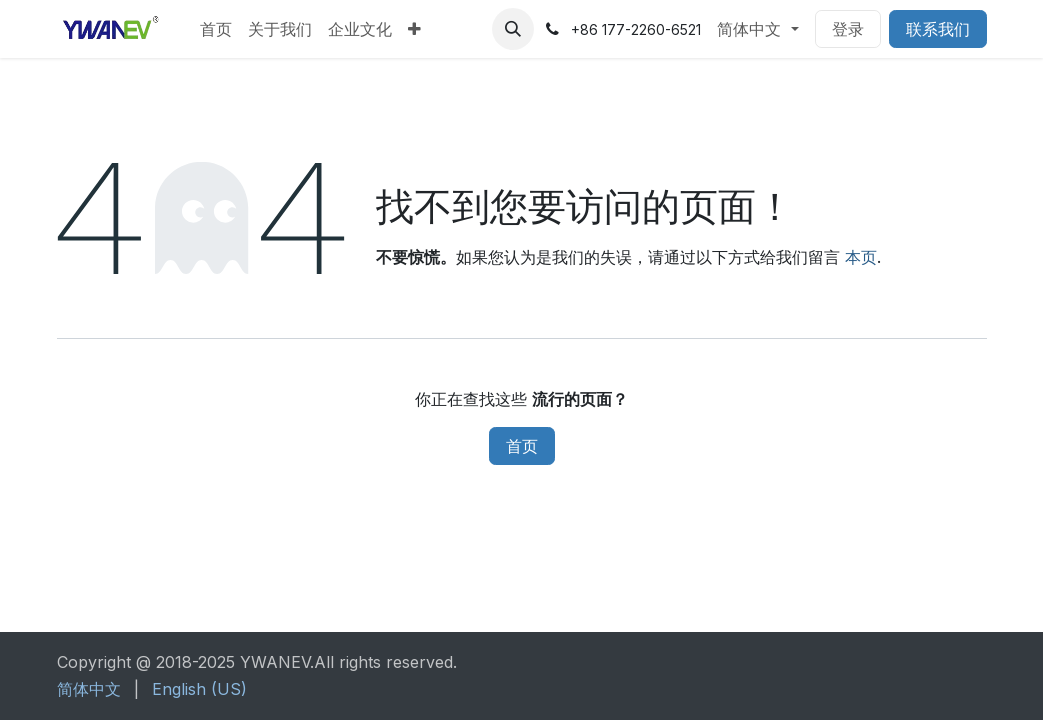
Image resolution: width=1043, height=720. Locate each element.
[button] (513, 29)
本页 (861, 257)
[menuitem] (216, 29)
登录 (848, 29)
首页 (522, 446)
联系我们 (938, 29)
